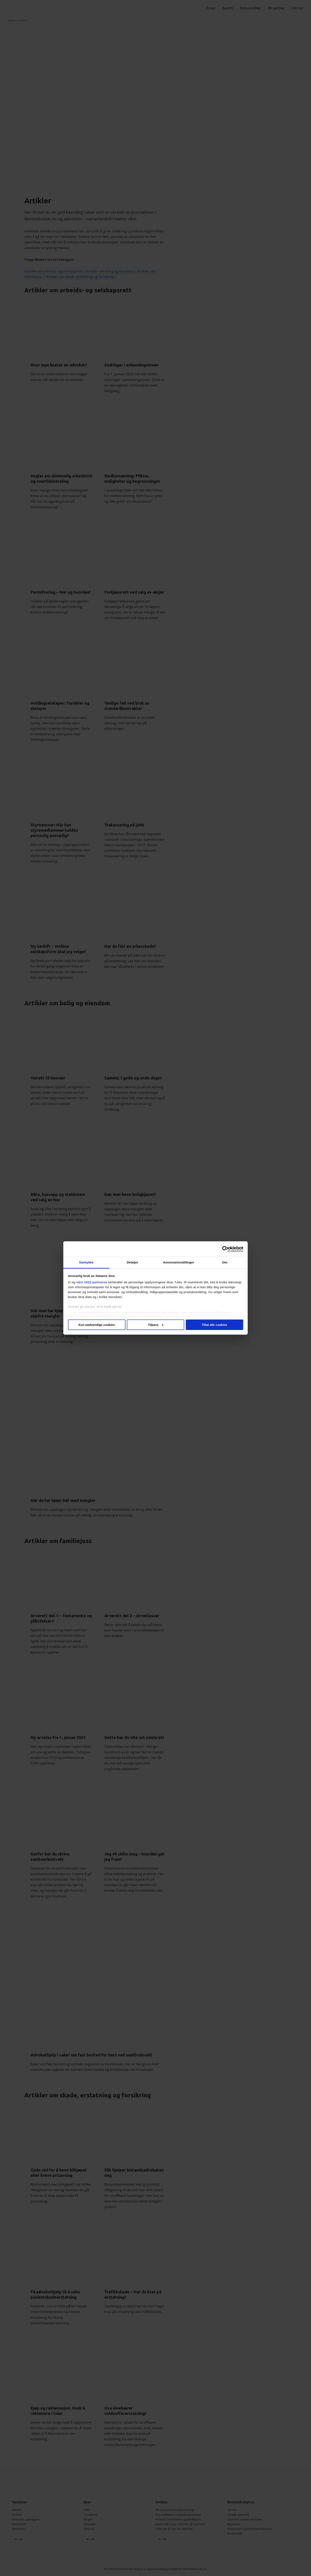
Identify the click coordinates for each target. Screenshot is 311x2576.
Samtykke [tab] (86, 1262)
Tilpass (155, 1324)
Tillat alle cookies (214, 1324)
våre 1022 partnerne (91, 1282)
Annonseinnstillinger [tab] (178, 1262)
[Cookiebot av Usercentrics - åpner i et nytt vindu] (225, 1249)
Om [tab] (224, 1262)
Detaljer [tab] (132, 1262)
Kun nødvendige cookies (96, 1324)
